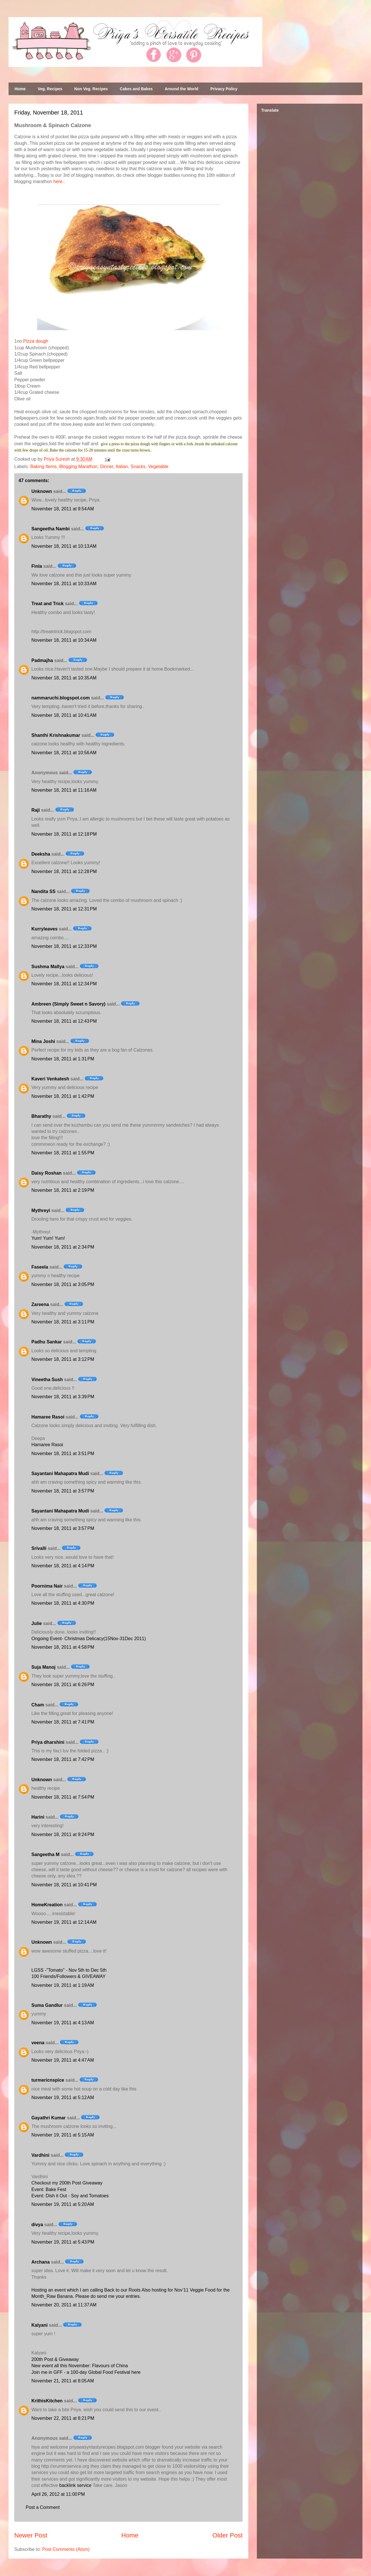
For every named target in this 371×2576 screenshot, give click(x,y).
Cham (37, 1704)
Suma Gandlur (46, 2005)
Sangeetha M (45, 1854)
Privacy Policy (223, 89)
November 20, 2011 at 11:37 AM (63, 2304)
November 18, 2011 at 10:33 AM (63, 583)
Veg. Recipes (50, 89)
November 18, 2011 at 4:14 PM (62, 1565)
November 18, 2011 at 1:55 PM (62, 1152)
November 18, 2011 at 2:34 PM (62, 1247)
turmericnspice (47, 2080)
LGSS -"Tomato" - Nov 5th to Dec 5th (68, 1970)
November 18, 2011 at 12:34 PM (64, 983)
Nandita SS (43, 891)
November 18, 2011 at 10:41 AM (63, 715)
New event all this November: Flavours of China (79, 2365)
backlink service (75, 2485)
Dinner (106, 466)
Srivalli (38, 1548)
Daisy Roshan (46, 1173)
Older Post (227, 2535)
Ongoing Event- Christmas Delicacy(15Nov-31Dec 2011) (88, 1638)
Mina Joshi (43, 1041)
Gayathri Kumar (48, 2117)
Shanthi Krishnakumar (55, 735)
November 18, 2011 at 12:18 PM (64, 834)
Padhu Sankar (46, 1341)
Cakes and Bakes (136, 89)
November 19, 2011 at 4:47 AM (62, 2060)
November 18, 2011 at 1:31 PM (62, 1058)
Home (20, 89)
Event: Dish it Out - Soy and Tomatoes (70, 2195)
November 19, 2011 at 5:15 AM (62, 2134)
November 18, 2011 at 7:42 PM (62, 1759)
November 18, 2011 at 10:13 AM (63, 546)
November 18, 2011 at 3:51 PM (62, 1453)
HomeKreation (46, 1904)
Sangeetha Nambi (50, 528)
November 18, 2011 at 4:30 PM (62, 1603)
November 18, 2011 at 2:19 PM (62, 1190)
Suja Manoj (43, 1667)
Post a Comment (43, 2507)
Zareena (40, 1304)
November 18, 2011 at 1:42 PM (62, 1096)
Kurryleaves (44, 928)
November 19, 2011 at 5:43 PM (62, 2242)
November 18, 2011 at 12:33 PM (64, 946)
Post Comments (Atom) (66, 2549)
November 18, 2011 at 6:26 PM (62, 1684)
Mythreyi (40, 1210)
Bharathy (41, 1116)
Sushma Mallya (47, 966)
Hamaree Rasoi (47, 1417)
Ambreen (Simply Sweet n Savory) (68, 1004)
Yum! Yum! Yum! (48, 1238)
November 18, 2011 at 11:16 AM (63, 790)
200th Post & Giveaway (55, 2359)
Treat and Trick (47, 603)
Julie (36, 1623)
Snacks (137, 466)
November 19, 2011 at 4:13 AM (62, 2022)
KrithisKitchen (46, 2400)
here (57, 181)
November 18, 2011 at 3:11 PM (62, 1321)
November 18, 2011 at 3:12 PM (62, 1359)
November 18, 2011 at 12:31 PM (64, 908)
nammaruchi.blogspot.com (60, 697)
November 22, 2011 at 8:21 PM (62, 2418)
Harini (37, 1817)
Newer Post (30, 2535)
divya (37, 2224)
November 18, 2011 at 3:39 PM (62, 1396)
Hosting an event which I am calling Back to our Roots (86, 2290)
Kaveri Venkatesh (50, 1078)
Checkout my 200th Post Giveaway (66, 2182)
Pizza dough (35, 341)
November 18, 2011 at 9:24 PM (62, 1834)
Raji (35, 810)
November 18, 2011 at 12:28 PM (64, 871)
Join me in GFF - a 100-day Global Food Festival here (85, 2372)
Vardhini (40, 2155)
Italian (122, 466)
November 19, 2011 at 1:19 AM (62, 1985)
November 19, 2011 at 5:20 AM (62, 2204)
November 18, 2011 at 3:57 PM (62, 1490)
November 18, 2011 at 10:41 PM (64, 1884)
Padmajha (42, 660)
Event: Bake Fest (48, 2189)
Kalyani (39, 2325)
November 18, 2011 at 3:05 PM (62, 1284)
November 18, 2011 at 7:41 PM (62, 1722)
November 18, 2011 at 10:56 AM (63, 752)
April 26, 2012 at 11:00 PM (58, 2494)
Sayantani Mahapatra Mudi (60, 1473)
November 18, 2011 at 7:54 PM (62, 1797)
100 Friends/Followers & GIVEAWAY (68, 1976)
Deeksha (40, 854)
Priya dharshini (47, 1742)
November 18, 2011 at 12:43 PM (64, 1021)
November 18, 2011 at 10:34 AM (63, 640)
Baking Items (43, 466)
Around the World (181, 89)
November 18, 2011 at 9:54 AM (62, 508)
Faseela (39, 1267)
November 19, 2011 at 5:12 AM (62, 2097)
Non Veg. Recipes (91, 89)
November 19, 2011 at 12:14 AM (63, 1922)
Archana (40, 2262)
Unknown (41, 491)
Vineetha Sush (47, 1379)
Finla (36, 566)
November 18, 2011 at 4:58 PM (62, 1647)
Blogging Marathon (78, 466)
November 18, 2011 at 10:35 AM (63, 677)
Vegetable (158, 466)
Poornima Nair (46, 1586)
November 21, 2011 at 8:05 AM (62, 2380)
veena (37, 2042)
